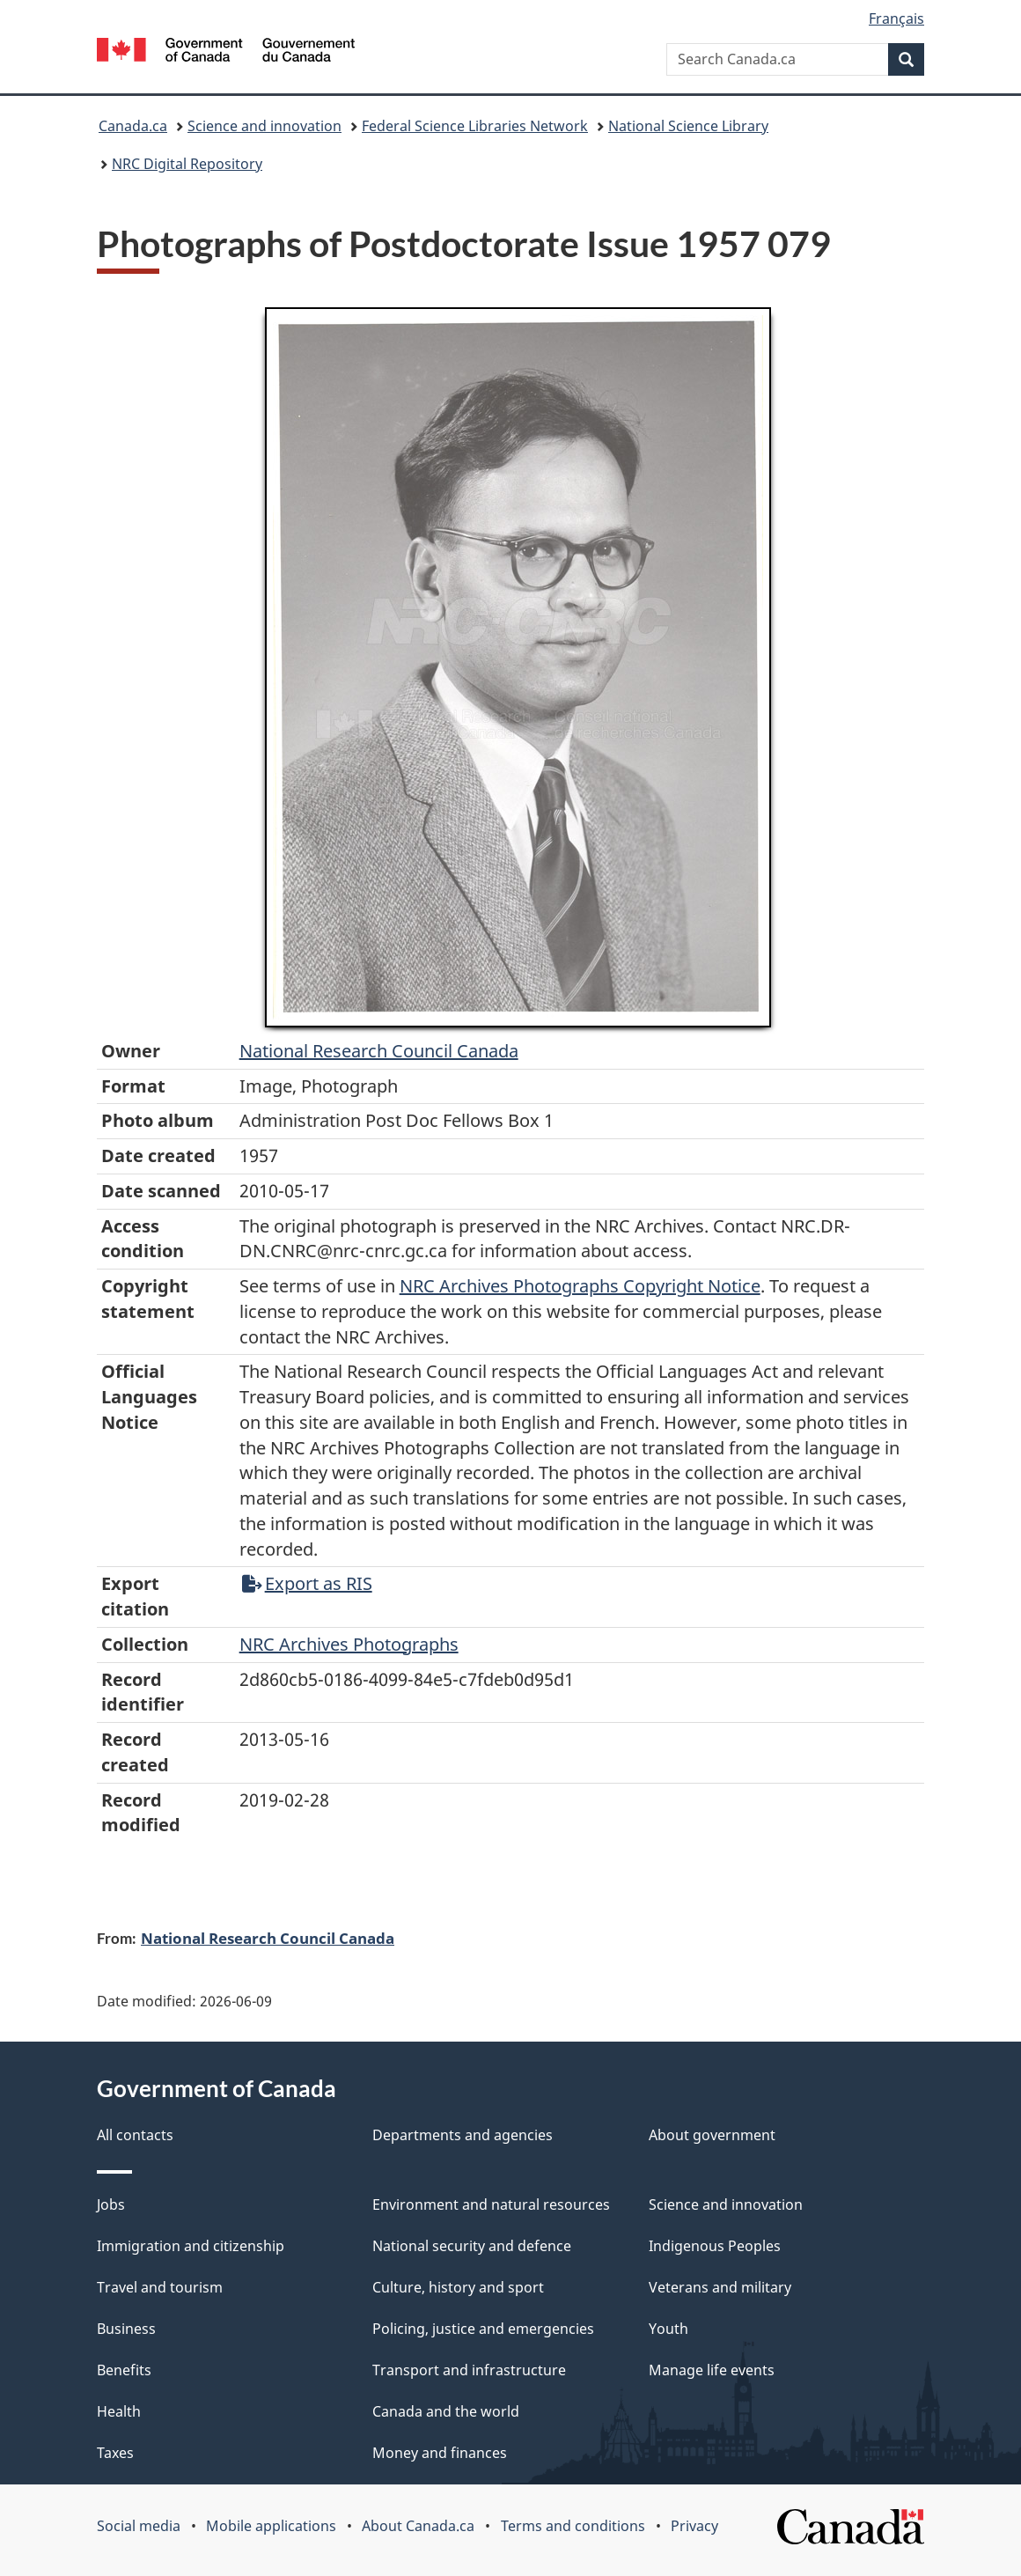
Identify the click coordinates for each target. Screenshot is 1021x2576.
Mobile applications (271, 2526)
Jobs (111, 2204)
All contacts (135, 2135)
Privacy (694, 2526)
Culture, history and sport (458, 2287)
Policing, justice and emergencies (483, 2328)
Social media (138, 2526)
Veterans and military (720, 2287)
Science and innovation (264, 126)
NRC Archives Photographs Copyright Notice (580, 1286)
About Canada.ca (418, 2526)
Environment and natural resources (491, 2204)
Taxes (115, 2452)
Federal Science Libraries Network (475, 126)
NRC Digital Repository (187, 163)
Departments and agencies (462, 2135)
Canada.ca (133, 126)
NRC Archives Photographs (349, 1644)
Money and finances (439, 2452)
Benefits (124, 2370)
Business (126, 2328)
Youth (668, 2328)
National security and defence (471, 2246)
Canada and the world (445, 2411)
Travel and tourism (160, 2287)
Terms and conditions (573, 2526)
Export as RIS (307, 1583)
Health (119, 2411)
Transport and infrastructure (469, 2370)
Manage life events (712, 2370)
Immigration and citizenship (190, 2246)
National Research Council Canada (378, 1051)
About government (712, 2135)
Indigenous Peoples (715, 2246)
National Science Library (688, 126)
